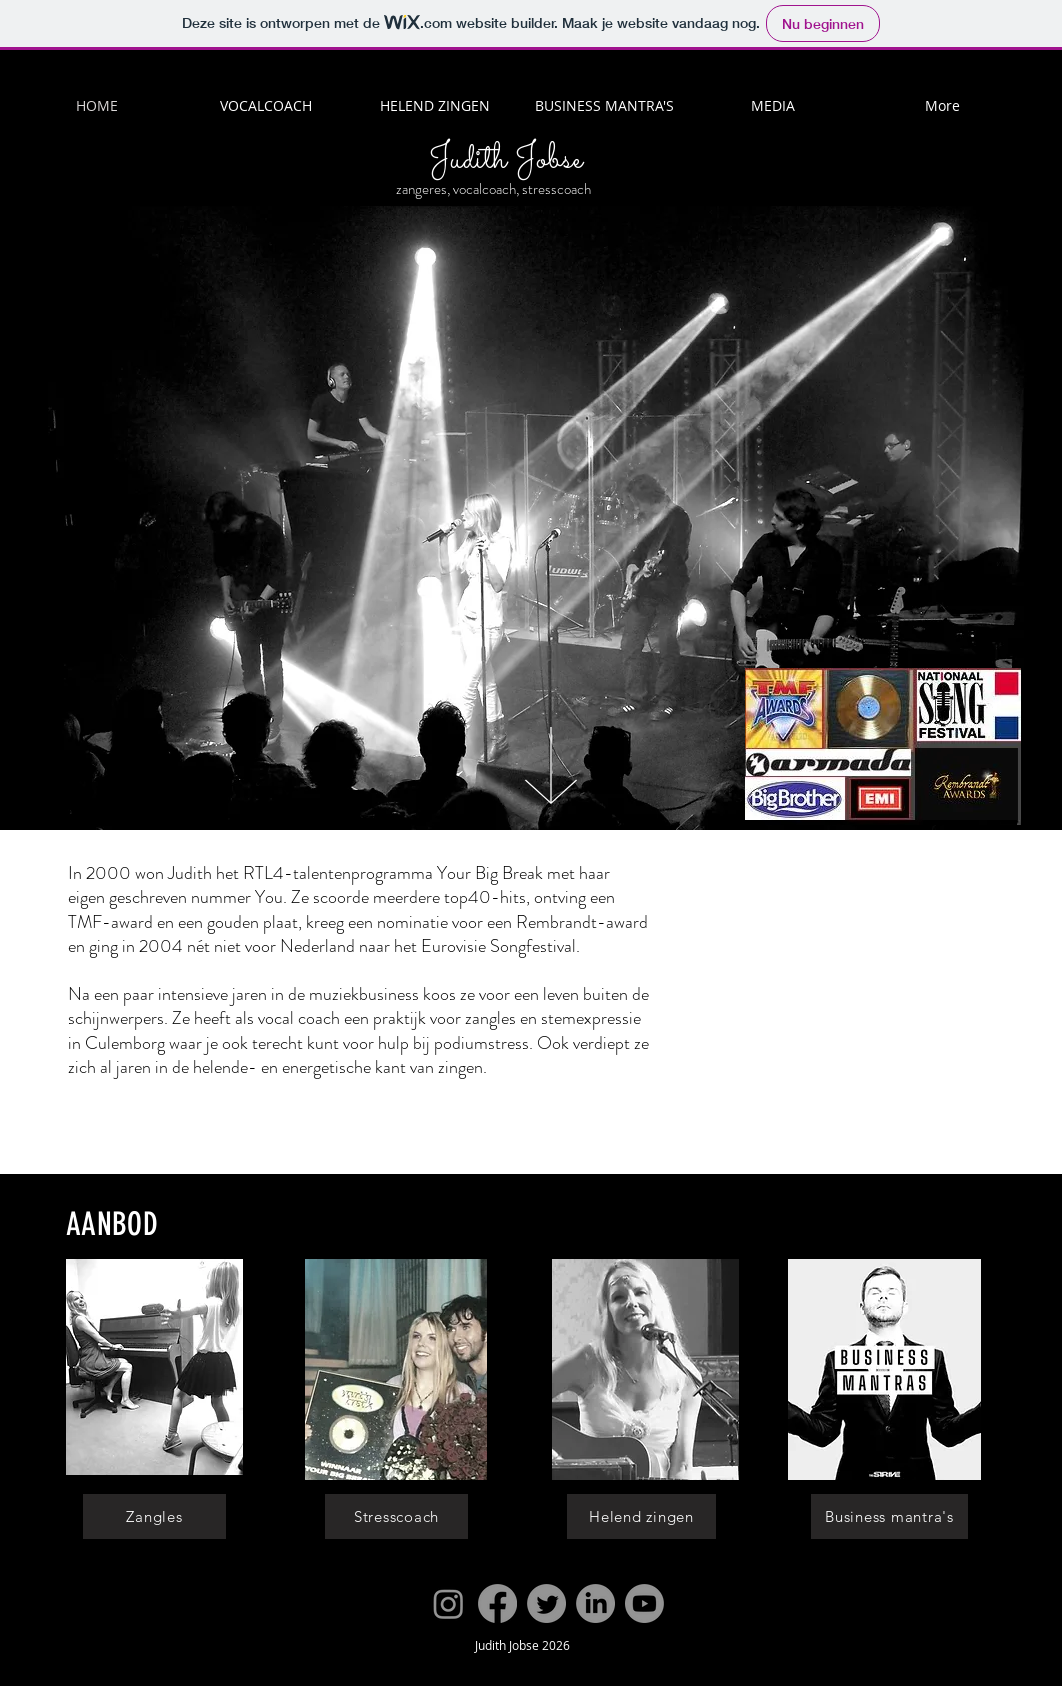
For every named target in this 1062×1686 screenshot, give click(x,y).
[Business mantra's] (889, 1516)
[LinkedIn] (595, 1603)
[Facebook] (497, 1603)
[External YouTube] (850, 996)
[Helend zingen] (641, 1516)
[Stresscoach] (396, 1516)
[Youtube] (644, 1603)
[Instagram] (448, 1603)
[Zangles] (154, 1516)
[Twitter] (546, 1603)
